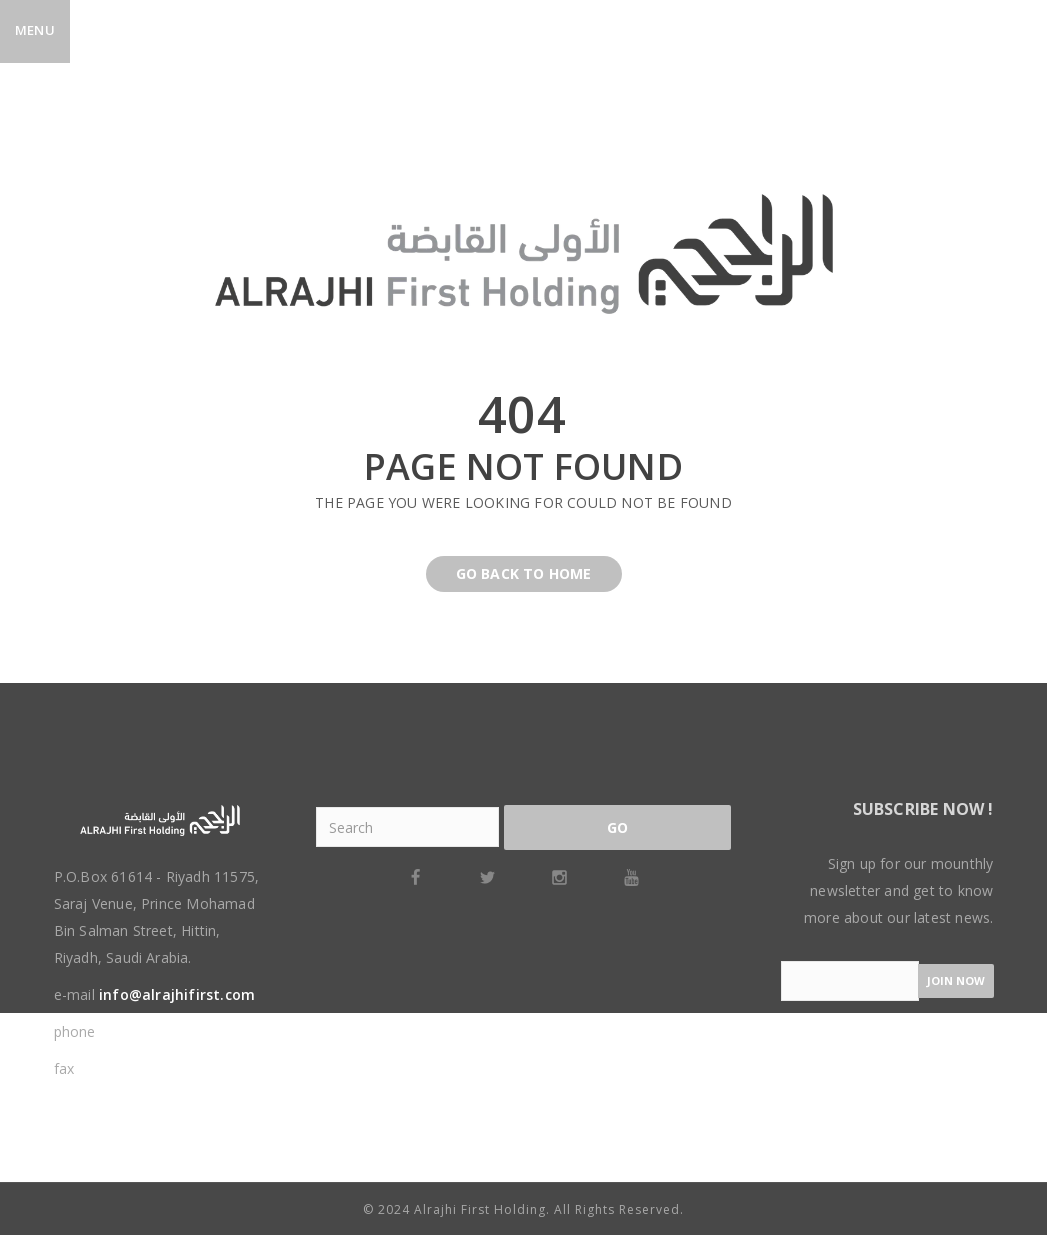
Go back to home (509, 574)
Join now (956, 980)
